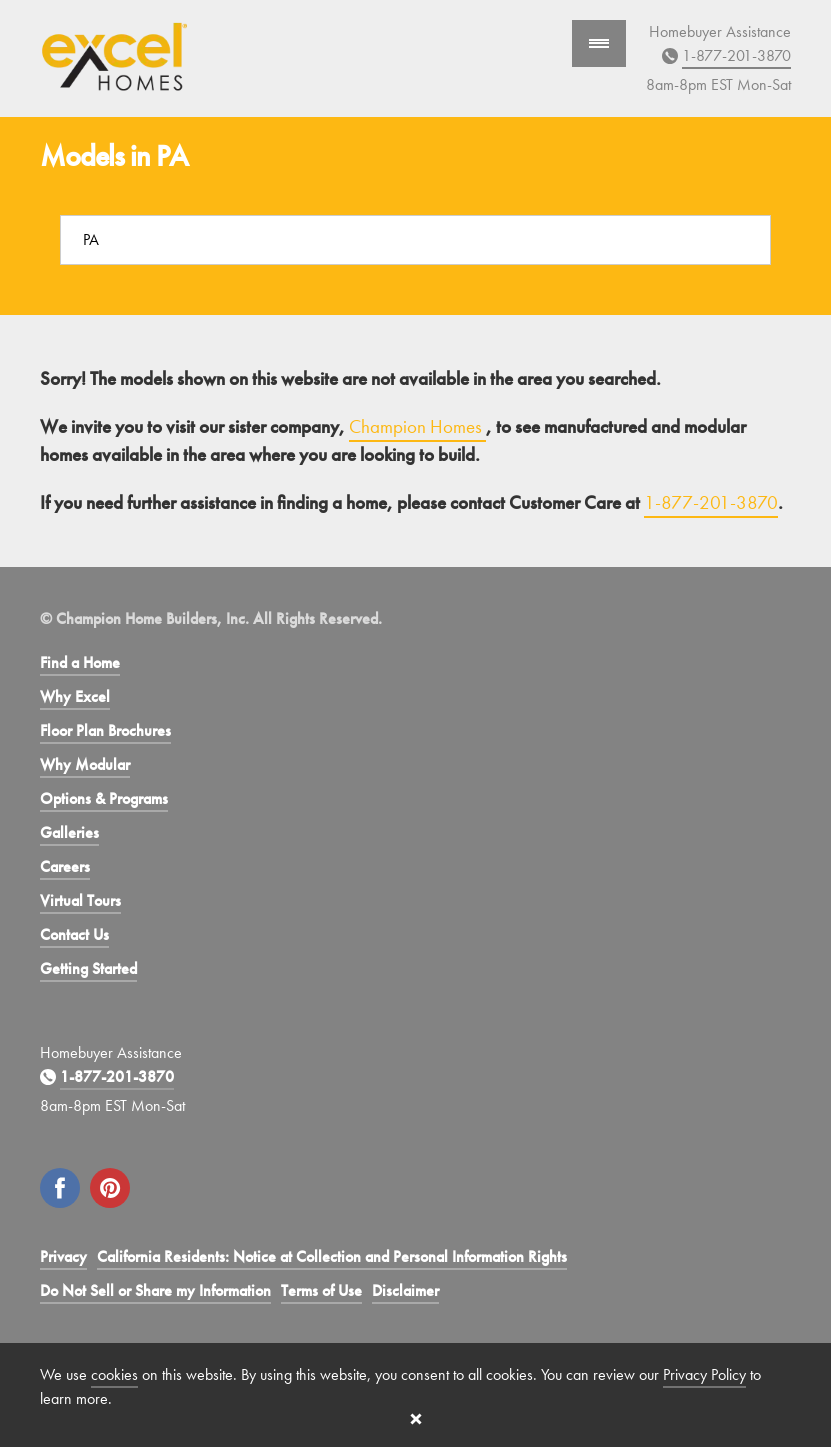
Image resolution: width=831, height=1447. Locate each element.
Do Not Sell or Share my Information (155, 1290)
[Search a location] (415, 240)
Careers (65, 866)
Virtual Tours (80, 900)
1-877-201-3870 (736, 55)
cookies (114, 1374)
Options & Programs (104, 798)
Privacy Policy (704, 1374)
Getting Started (88, 968)
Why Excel (75, 696)
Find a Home (80, 662)
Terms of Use (321, 1290)
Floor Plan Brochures (105, 730)
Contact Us (74, 934)
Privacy (63, 1256)
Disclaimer (405, 1290)
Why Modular (85, 764)
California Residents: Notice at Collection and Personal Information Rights (332, 1256)
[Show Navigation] (599, 43)
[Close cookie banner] (416, 1419)
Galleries (69, 832)
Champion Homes (417, 426)
